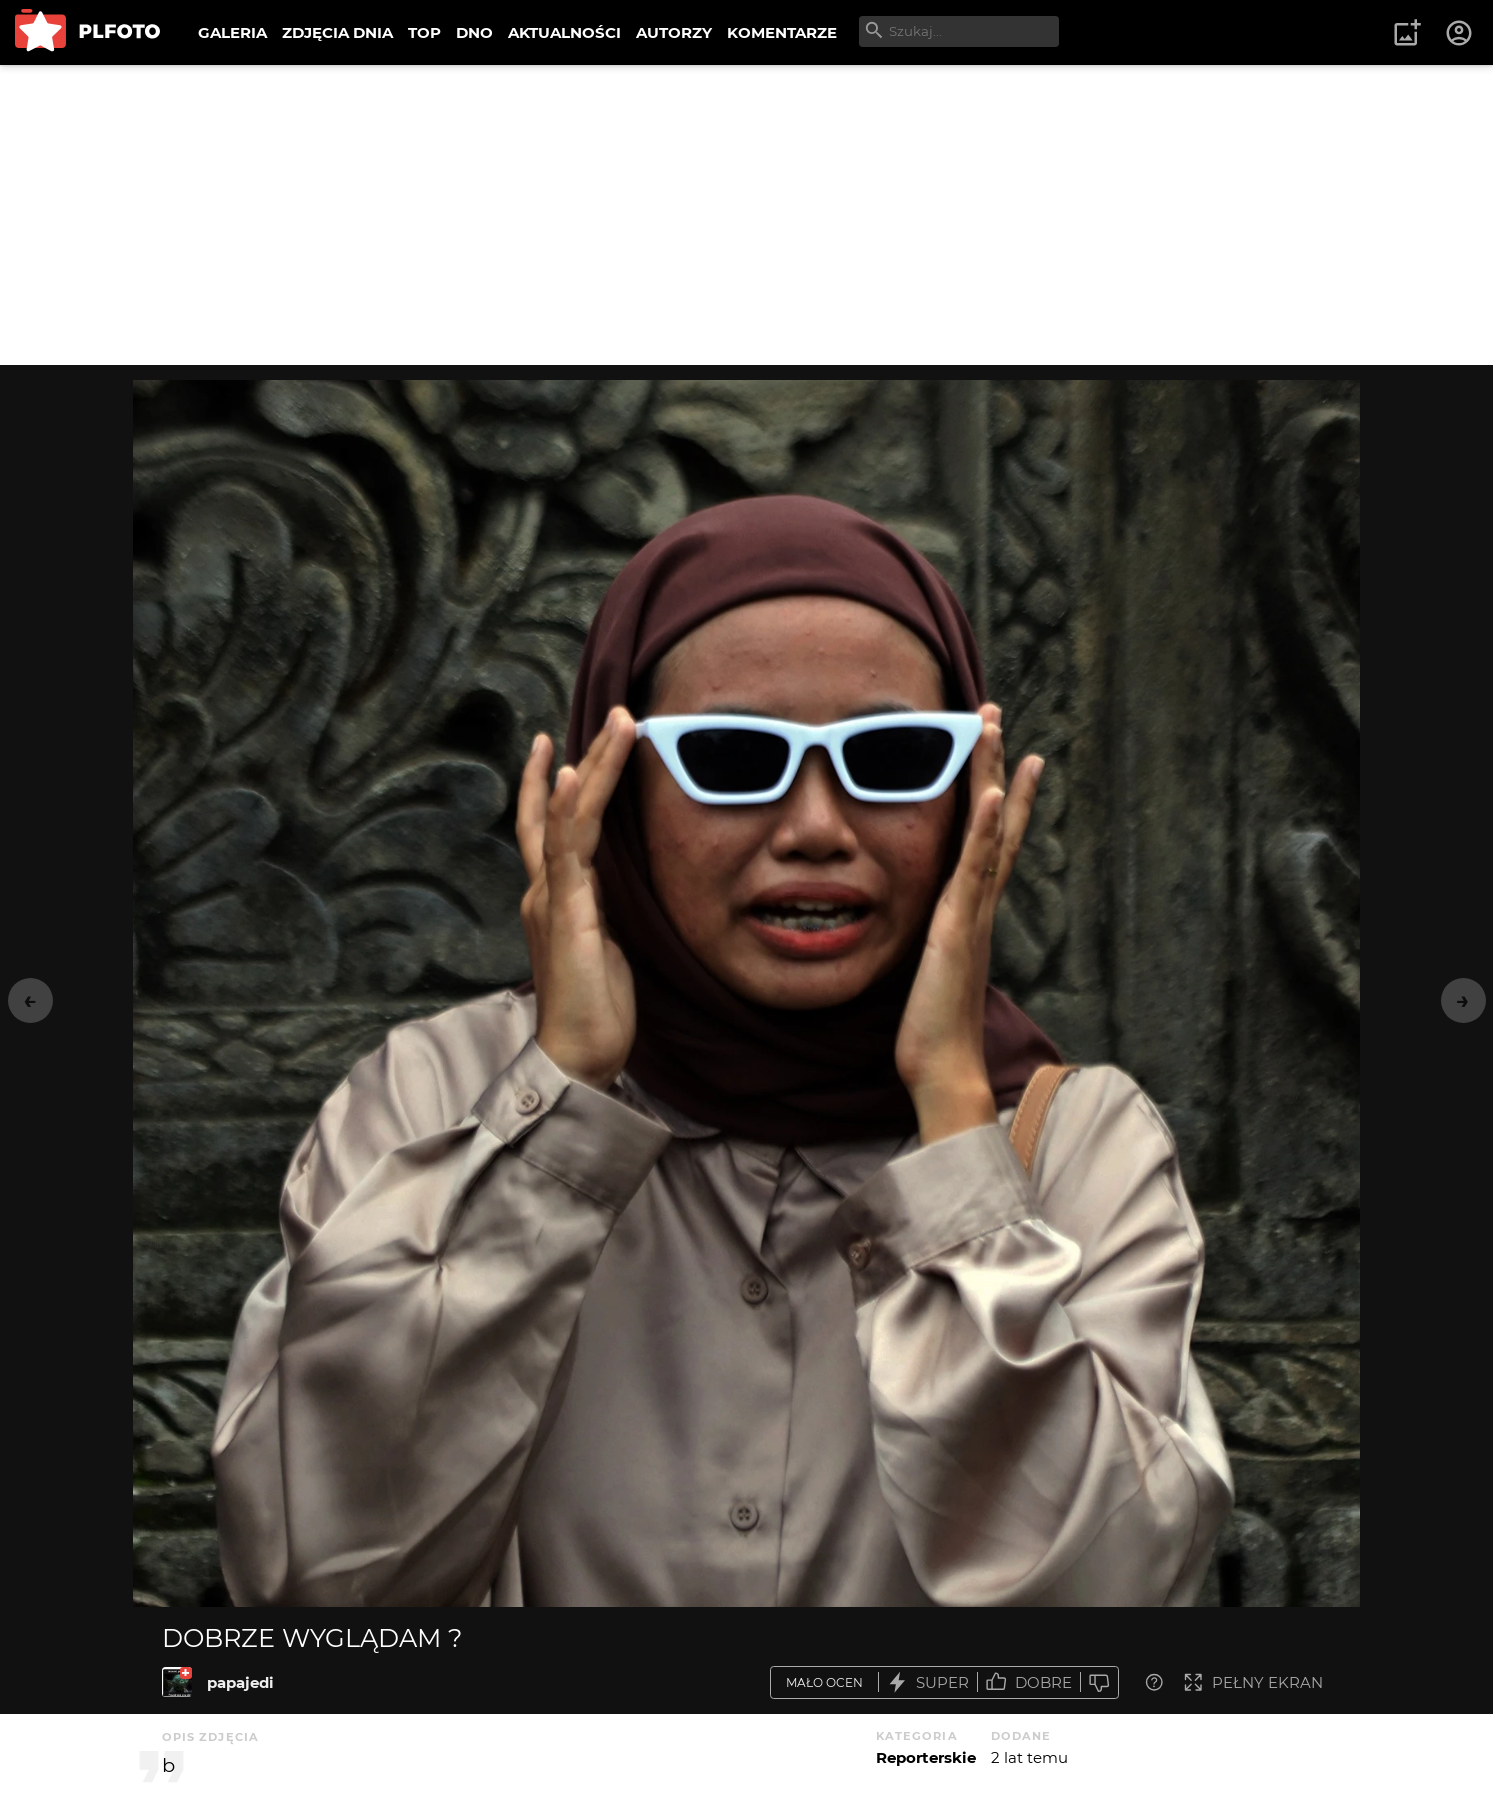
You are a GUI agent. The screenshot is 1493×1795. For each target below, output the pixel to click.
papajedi (240, 1682)
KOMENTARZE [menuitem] (782, 32)
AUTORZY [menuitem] (674, 32)
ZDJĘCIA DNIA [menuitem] (337, 32)
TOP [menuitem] (424, 32)
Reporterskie (926, 1757)
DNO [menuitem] (474, 32)
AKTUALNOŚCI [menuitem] (564, 32)
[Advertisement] (747, 215)
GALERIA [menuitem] (232, 32)
